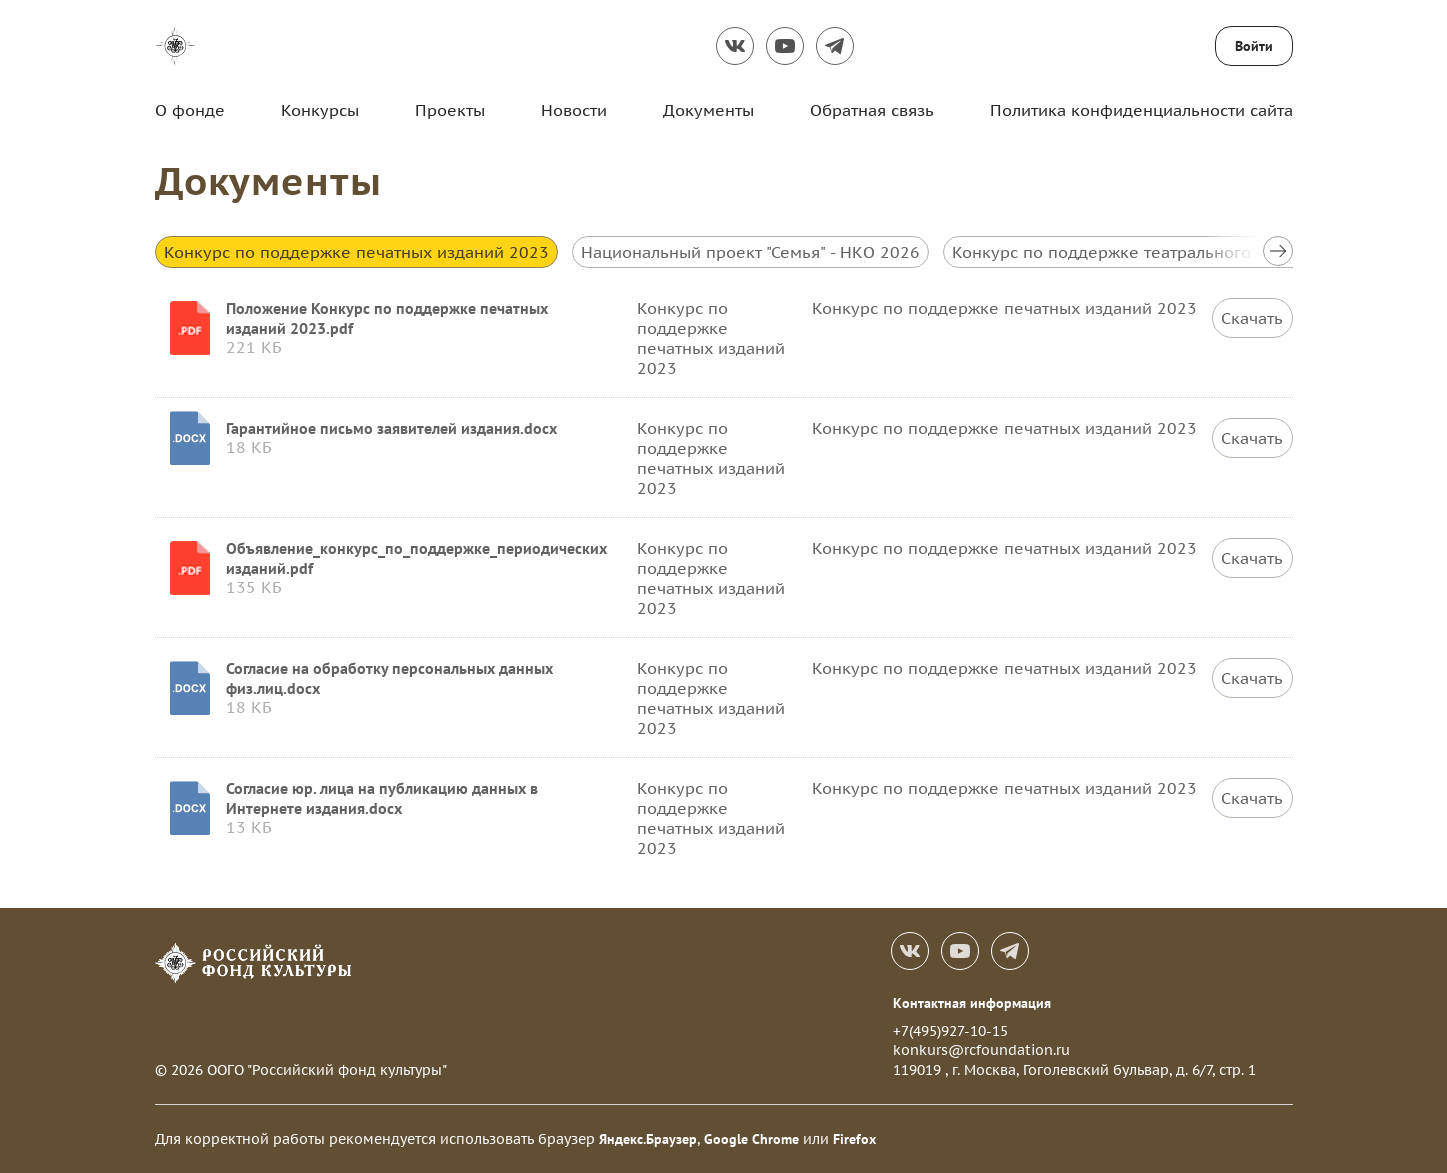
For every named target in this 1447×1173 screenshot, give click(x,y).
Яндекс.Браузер (648, 1139)
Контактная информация (972, 1003)
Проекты (450, 110)
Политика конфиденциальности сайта (1141, 110)
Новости (574, 110)
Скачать (1252, 318)
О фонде (190, 110)
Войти (1254, 46)
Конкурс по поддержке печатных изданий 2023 (356, 252)
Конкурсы (320, 110)
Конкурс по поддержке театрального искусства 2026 (1165, 252)
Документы (708, 110)
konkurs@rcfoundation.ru (981, 1050)
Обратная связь (872, 110)
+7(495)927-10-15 (950, 1031)
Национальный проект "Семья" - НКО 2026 (750, 252)
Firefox (854, 1139)
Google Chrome (751, 1139)
